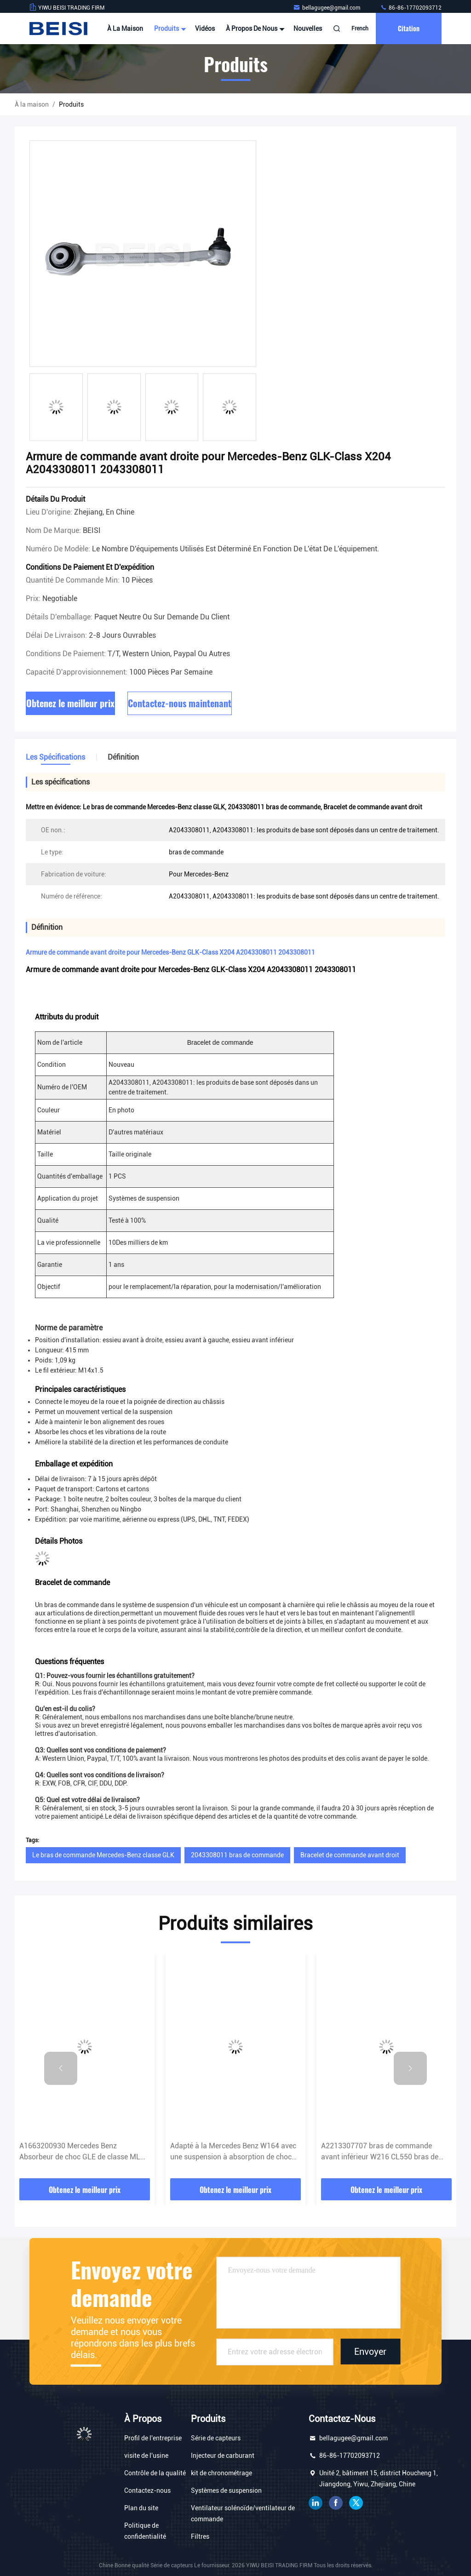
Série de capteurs (216, 2438)
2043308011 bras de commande (237, 1855)
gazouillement (356, 2503)
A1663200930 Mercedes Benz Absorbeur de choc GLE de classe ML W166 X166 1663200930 (79, 2152)
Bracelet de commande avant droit (349, 1855)
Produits (169, 28)
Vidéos (205, 28)
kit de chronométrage (221, 2473)
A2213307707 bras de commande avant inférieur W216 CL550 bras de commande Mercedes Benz (379, 2152)
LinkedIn (315, 2503)
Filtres (200, 2536)
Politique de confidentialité (145, 2531)
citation (408, 28)
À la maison (125, 28)
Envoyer (370, 2351)
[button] (60, 2068)
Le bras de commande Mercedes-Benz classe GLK (103, 1855)
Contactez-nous (147, 2490)
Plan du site (141, 2508)
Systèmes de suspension (226, 2490)
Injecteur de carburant (222, 2455)
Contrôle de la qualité (155, 2473)
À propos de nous (254, 28)
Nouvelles (307, 28)
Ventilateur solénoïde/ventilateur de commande (243, 2513)
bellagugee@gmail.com (327, 8)
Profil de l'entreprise (153, 2438)
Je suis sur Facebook (336, 2503)
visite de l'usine (146, 2455)
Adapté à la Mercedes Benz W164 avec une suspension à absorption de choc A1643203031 (233, 2152)
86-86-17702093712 (411, 8)
